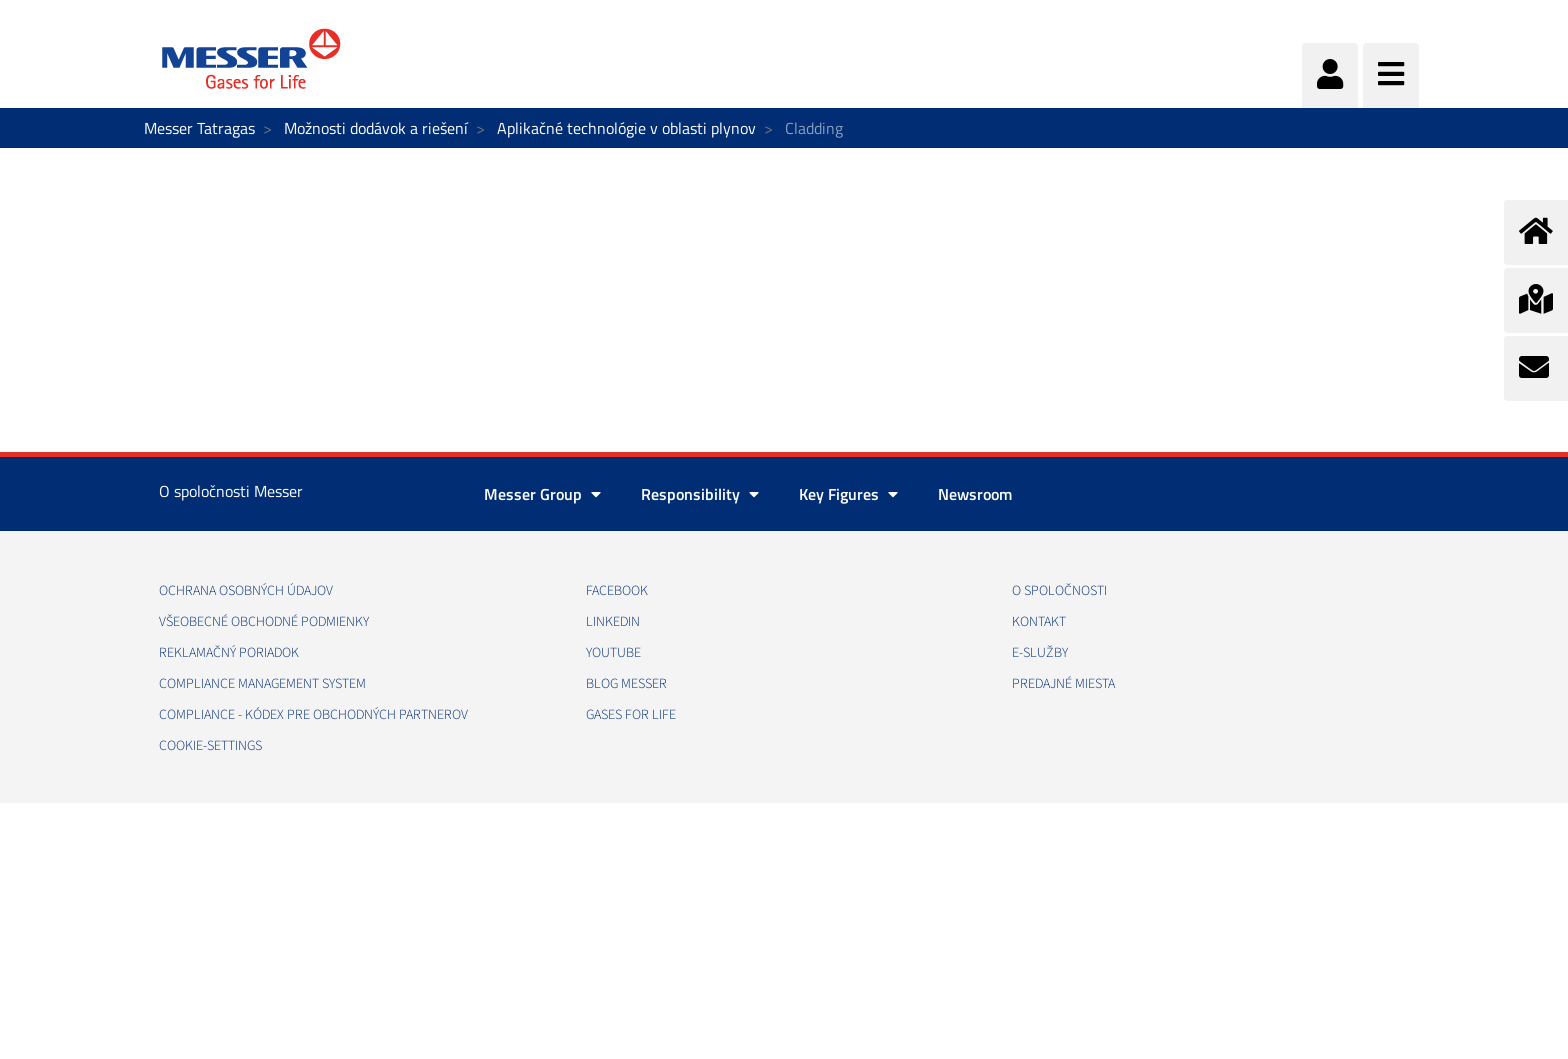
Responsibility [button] (700, 494)
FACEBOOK (617, 591)
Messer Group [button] (542, 494)
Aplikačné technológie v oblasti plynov (626, 128)
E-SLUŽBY (1040, 653)
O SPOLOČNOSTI (1059, 591)
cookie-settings (210, 746)
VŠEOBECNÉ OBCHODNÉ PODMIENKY (264, 622)
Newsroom (975, 494)
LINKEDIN (613, 622)
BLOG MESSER (626, 684)
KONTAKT (1039, 622)
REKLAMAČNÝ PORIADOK (229, 653)
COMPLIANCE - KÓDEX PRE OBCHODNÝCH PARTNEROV (313, 715)
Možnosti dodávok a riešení (376, 128)
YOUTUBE (613, 653)
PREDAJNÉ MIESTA (1063, 684)
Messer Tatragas (199, 128)
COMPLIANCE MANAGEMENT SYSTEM (262, 684)
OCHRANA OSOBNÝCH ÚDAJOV (246, 591)
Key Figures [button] (848, 494)
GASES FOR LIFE (631, 715)
